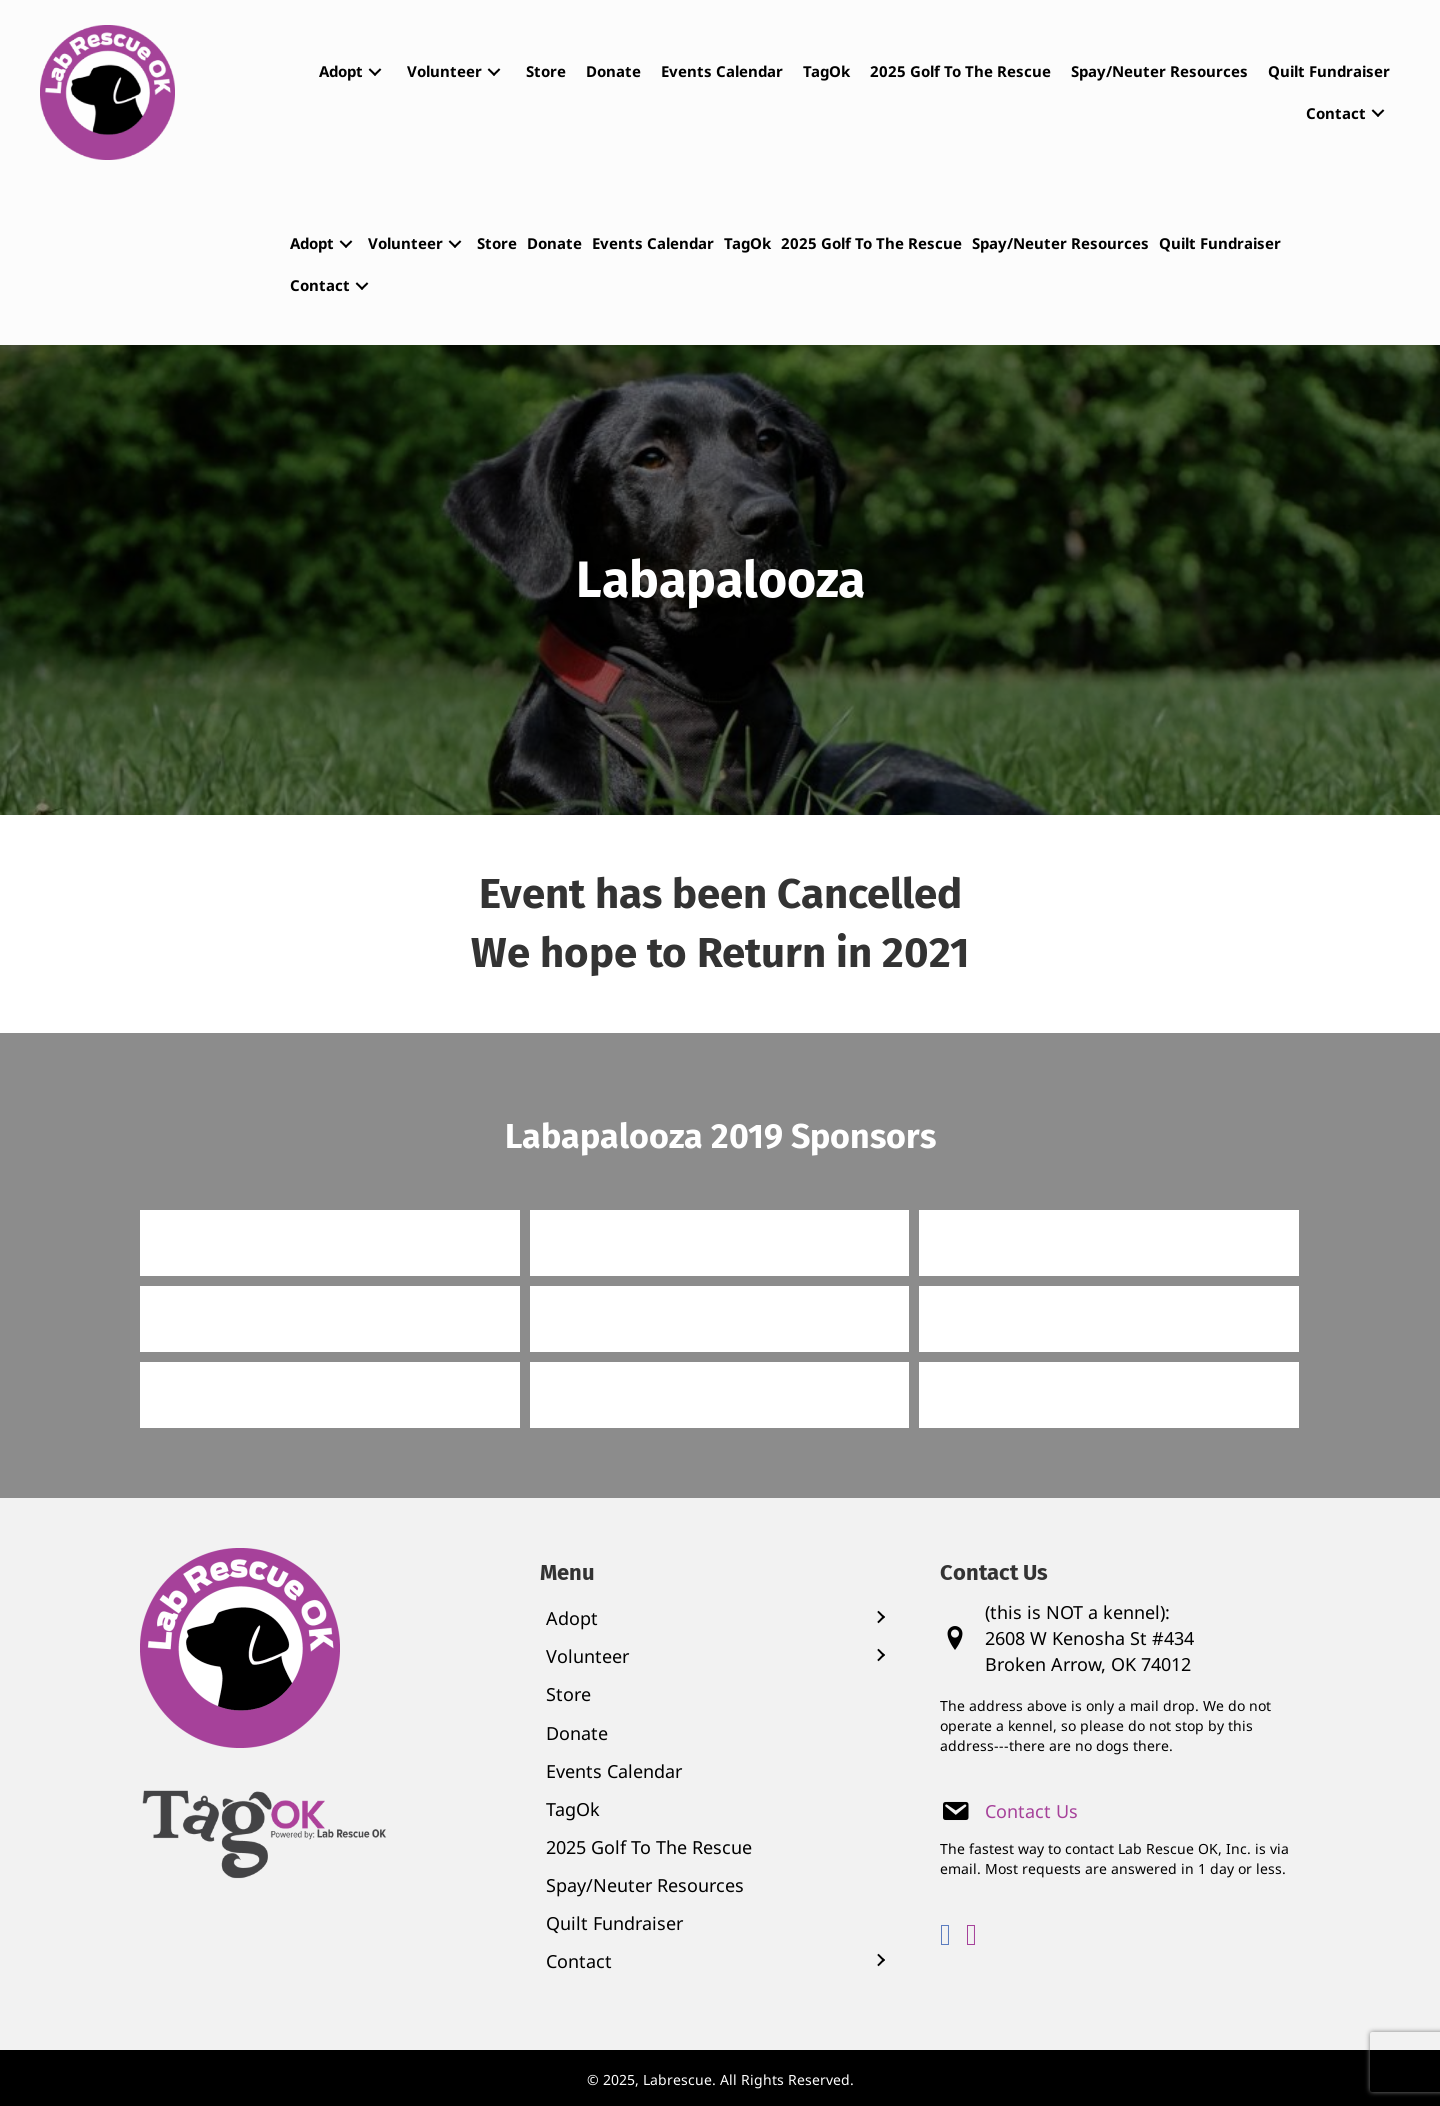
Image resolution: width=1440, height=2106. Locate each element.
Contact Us (1031, 1811)
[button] (375, 71)
